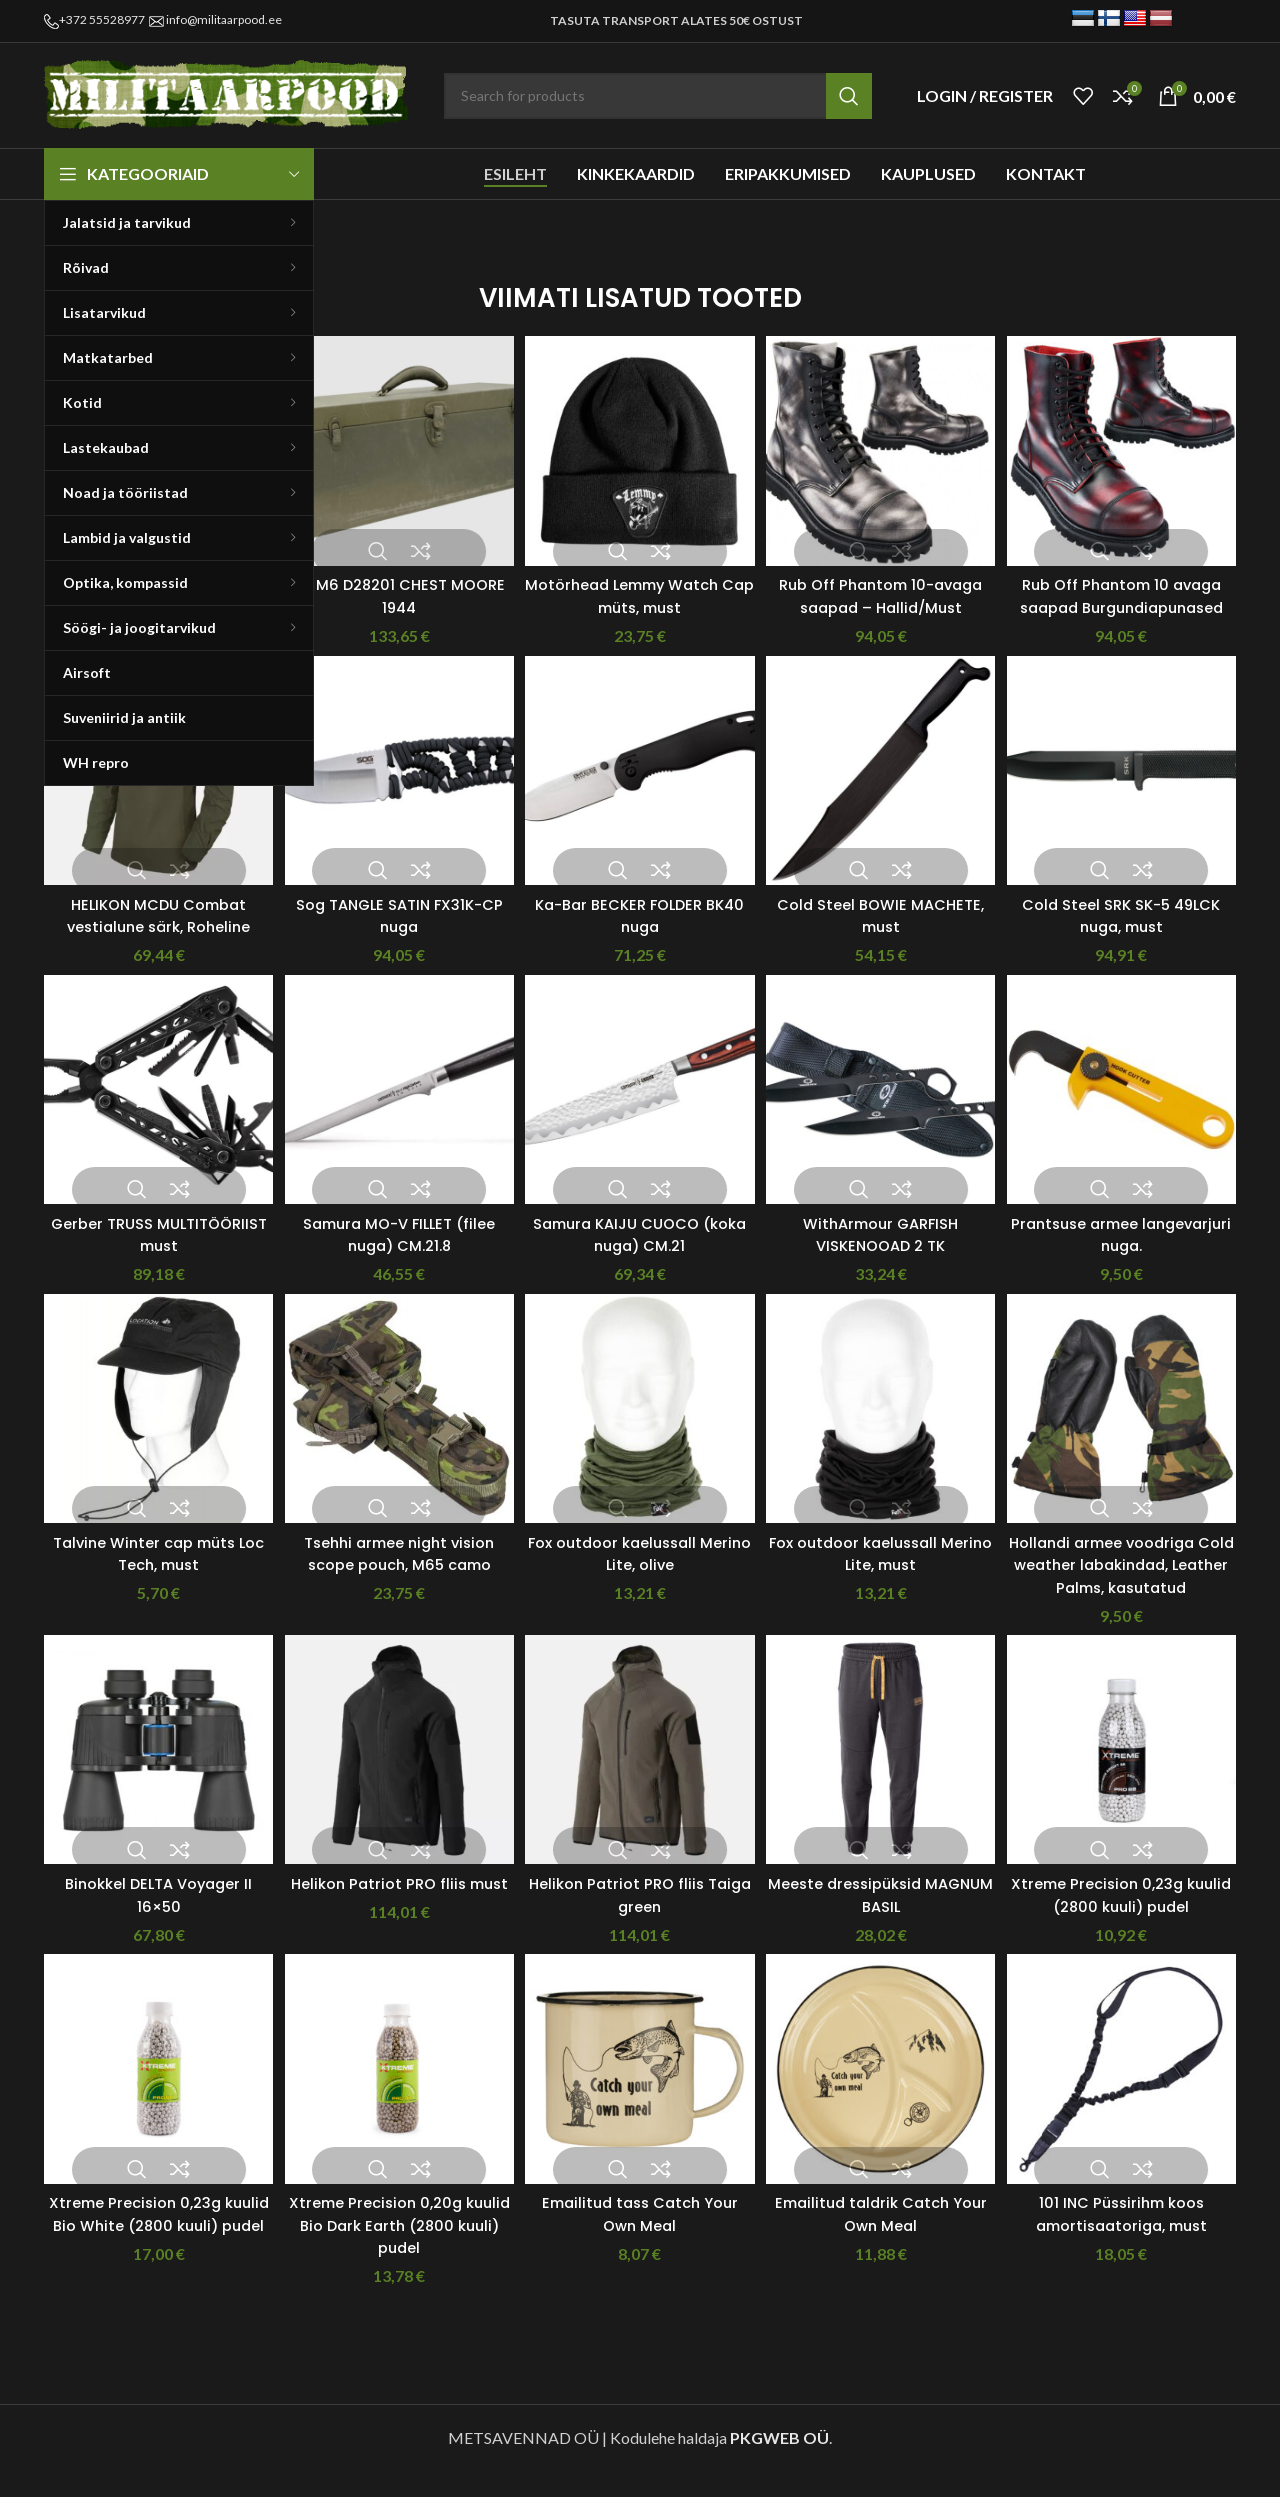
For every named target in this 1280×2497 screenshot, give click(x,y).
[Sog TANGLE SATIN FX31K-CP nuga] (395, 789)
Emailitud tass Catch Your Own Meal (639, 2240)
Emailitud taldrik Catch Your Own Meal (884, 2240)
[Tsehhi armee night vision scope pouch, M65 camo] (395, 1434)
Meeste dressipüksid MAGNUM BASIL (884, 1917)
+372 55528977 (102, 19)
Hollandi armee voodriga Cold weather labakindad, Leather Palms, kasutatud (1128, 1583)
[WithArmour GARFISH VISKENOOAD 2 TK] (884, 1111)
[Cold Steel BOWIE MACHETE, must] (884, 789)
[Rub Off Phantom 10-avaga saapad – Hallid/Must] (884, 443)
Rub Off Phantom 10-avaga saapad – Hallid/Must (884, 593)
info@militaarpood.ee (224, 19)
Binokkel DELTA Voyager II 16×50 (151, 1917)
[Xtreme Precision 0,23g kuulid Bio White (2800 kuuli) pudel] (151, 2102)
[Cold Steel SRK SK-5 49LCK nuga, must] (1129, 789)
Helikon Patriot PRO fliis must (395, 1917)
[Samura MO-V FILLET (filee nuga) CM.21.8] (395, 1111)
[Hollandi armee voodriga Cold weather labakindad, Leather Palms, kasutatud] (1129, 1434)
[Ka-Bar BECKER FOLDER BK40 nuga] (640, 789)
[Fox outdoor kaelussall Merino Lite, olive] (640, 1434)
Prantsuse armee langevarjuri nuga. (1129, 1249)
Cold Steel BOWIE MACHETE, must (884, 926)
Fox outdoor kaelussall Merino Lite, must (884, 1571)
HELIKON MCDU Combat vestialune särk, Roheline (151, 926)
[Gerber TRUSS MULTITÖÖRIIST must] (151, 1111)
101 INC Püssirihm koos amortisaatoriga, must (1129, 2240)
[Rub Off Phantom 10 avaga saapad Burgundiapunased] (1129, 443)
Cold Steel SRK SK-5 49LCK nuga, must (1128, 926)
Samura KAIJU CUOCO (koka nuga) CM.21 (639, 1249)
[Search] (658, 96)
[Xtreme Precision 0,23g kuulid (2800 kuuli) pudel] (1129, 1779)
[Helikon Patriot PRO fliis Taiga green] (640, 1779)
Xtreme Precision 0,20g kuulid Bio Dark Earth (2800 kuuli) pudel (396, 2252)
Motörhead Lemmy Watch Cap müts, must (639, 581)
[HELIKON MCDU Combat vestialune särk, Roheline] (151, 789)
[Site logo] (229, 93)
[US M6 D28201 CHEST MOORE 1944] (395, 443)
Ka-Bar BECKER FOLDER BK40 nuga (639, 926)
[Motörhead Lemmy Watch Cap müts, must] (640, 443)
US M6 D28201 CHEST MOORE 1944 (395, 581)
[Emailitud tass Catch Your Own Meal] (640, 2102)
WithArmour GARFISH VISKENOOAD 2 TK (884, 1249)
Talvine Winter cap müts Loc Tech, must (151, 1571)
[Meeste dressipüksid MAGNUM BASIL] (884, 1779)
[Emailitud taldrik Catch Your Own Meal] (884, 2102)
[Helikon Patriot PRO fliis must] (395, 1779)
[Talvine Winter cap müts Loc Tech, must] (151, 1434)
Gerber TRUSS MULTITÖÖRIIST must (151, 1249)
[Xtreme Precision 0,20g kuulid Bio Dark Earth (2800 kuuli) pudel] (395, 2102)
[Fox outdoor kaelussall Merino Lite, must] (884, 1434)
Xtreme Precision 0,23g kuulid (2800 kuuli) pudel (1128, 1917)
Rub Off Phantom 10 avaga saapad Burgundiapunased (1129, 593)
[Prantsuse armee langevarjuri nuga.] (1129, 1111)
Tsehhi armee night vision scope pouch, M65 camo (395, 1571)
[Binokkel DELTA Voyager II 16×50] (151, 1779)
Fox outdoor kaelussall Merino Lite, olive (639, 1571)
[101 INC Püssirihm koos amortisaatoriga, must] (1129, 2102)
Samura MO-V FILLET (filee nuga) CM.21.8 (395, 1249)
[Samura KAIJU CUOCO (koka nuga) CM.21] (640, 1111)
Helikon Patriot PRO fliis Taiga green (639, 1917)
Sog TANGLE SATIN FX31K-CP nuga (395, 926)
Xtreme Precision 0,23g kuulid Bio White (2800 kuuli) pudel (151, 2252)
